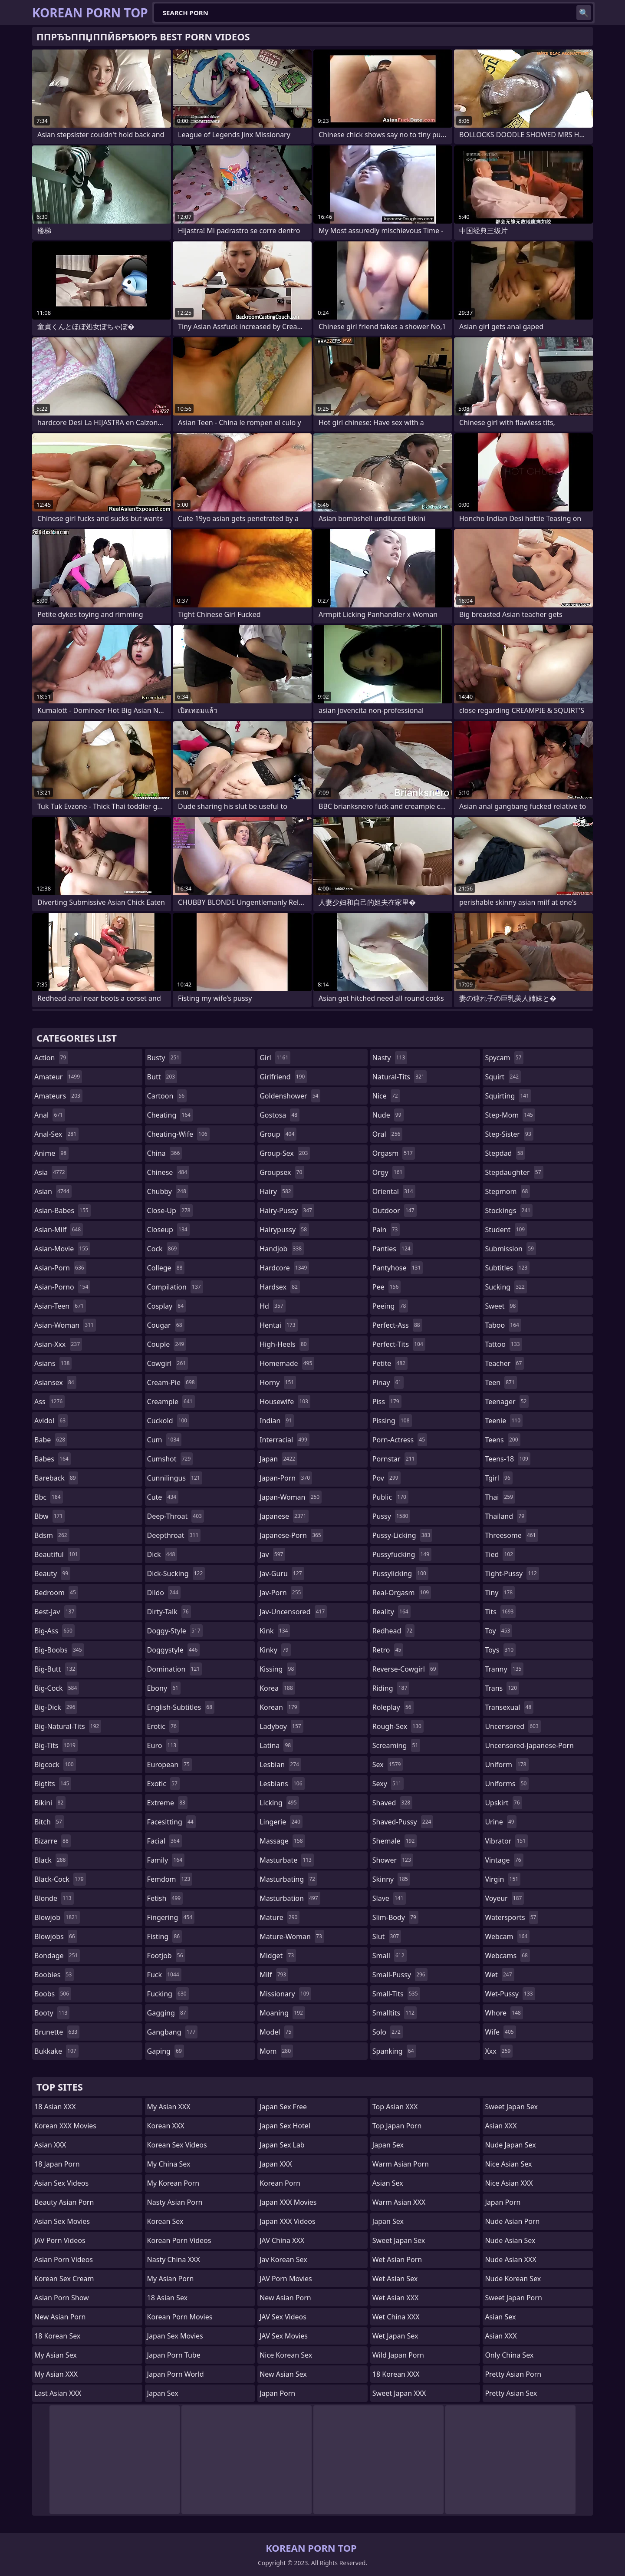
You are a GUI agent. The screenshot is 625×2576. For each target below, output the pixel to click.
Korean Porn (280, 2183)
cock (163, 1248)
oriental (393, 1191)
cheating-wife (178, 1134)
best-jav (55, 1611)
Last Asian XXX (57, 2393)
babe (50, 1439)
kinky (275, 1649)
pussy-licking (402, 1535)
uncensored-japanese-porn (529, 1747)
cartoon (167, 1095)
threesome (511, 1535)
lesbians (282, 1783)
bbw (49, 1516)
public (390, 1497)
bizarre (52, 1840)
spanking (394, 2051)
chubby (167, 1191)
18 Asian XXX (55, 2106)
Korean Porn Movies (180, 2317)
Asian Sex (387, 2183)
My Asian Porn (170, 2278)
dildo (164, 1592)
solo (387, 2031)
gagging (167, 2012)
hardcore (284, 1267)
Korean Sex (165, 2221)
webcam (507, 1936)
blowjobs (55, 1936)
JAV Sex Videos (283, 2317)
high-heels (284, 1344)
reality (391, 1611)
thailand (505, 1516)
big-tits (56, 1745)
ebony (164, 1688)
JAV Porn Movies (286, 2278)
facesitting (171, 1821)
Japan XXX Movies (288, 2202)
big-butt (55, 1669)
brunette (56, 2031)
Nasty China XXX (173, 2259)
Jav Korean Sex (283, 2259)
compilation (175, 1286)
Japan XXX (276, 2164)
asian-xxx (58, 1344)
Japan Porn (277, 2393)
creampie (171, 1401)
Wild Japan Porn (398, 2355)
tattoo (503, 1344)
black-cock (60, 1879)
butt (162, 1076)
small (389, 1955)
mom (276, 2051)
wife (500, 2031)
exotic (163, 1783)
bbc (48, 1497)
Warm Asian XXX (398, 2202)
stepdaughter (514, 1172)
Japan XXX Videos (287, 2221)
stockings (509, 1210)
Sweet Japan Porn (513, 2297)
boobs (52, 1993)
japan (278, 1458)
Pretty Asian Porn (513, 2374)
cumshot (170, 1458)
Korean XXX (165, 2126)
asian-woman (65, 1325)
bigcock (55, 1764)
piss (386, 1401)
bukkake (56, 2051)
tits (500, 1611)
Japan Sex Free (283, 2106)
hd (272, 1306)
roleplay (393, 1707)
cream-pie (172, 1382)
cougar (165, 1325)
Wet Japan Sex (395, 2336)
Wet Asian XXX (395, 2297)
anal (49, 1114)
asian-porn (60, 1267)
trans (502, 1688)
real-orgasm (401, 1592)
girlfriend (283, 1076)
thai (500, 1497)
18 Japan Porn (57, 2164)
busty (164, 1057)
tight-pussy (512, 1573)
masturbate (287, 1860)
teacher (504, 1363)
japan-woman (291, 1497)
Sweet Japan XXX (399, 2393)
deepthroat (174, 1535)
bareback (56, 1477)
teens (502, 1439)
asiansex (55, 1382)
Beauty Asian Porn (64, 2202)
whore (504, 2012)
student (506, 1229)
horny (278, 1382)
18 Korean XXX (396, 2374)
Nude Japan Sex (510, 2145)
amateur (58, 1076)
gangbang (172, 2031)
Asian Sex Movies (62, 2221)
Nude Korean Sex (513, 2278)
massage (282, 1840)
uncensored (512, 1726)
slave (389, 1898)
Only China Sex (509, 2355)
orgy (388, 1172)
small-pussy (400, 1974)
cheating (170, 1114)
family (165, 1860)
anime (51, 1153)
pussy (391, 1516)
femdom (170, 1879)
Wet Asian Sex (395, 2278)
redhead (393, 1630)
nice (386, 1095)
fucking (168, 1993)
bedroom (56, 1592)
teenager (507, 1401)
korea (277, 1688)
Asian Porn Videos (63, 2259)
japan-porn (286, 1477)
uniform (506, 1764)
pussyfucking (401, 1554)
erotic (163, 1726)
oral (387, 1134)
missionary (285, 1993)
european (169, 1764)
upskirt (503, 1802)
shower (392, 1860)
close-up (170, 1210)
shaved (392, 1802)
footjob (166, 1955)
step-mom (510, 1114)
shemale (394, 1840)
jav (272, 1554)
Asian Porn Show (61, 2297)
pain (386, 1229)
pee (386, 1286)
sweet (501, 1306)
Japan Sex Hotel (285, 2126)
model (276, 2031)
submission (510, 1248)
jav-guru (282, 1573)
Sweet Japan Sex (398, 2240)
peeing (390, 1306)
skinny (391, 1879)
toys (500, 1649)
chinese (168, 1172)
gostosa (279, 1114)
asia (50, 1172)
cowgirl (167, 1363)
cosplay (166, 1306)
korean (279, 1707)
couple (166, 1344)
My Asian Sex (55, 2355)
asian (53, 1191)
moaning (282, 2012)
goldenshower (290, 1095)
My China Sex (169, 2164)
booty (51, 2012)
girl (275, 1057)
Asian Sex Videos (61, 2183)
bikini (50, 1802)
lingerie (281, 1821)
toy (498, 1630)
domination (174, 1669)
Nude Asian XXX (510, 2259)
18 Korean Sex (57, 2336)
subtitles (507, 1267)
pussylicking (400, 1573)
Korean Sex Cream (64, 2278)
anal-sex (56, 1134)
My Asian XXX (56, 2374)
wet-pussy (510, 1993)
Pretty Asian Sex (511, 2393)
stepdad (505, 1153)
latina (276, 1745)
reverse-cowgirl (405, 1669)
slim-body (395, 1917)
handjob (282, 1248)
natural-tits (399, 1076)
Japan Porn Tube (174, 2355)
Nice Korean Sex (286, 2355)
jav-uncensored (293, 1611)
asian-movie (62, 1248)
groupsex (282, 1172)
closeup (168, 1229)
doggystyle (173, 1649)
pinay (388, 1382)
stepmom (507, 1191)
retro (388, 1649)
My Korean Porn (173, 2183)
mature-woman (292, 1936)
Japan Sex (162, 2393)
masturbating (288, 1879)
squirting (508, 1095)
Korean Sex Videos (177, 2145)
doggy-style (175, 1630)
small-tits (396, 1993)
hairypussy (284, 1229)
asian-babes (62, 1210)
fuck (164, 1974)
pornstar (394, 1458)
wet (499, 1974)
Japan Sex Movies (175, 2336)
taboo (503, 1325)
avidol (51, 1420)
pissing (392, 1420)
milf (274, 1974)
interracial (284, 1439)
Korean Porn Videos (179, 2240)
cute (163, 1497)
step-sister (509, 1134)
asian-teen (60, 1306)
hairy (276, 1191)
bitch (49, 1821)
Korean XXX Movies (65, 2126)
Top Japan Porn (397, 2126)
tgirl (498, 1477)
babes (52, 1458)
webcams (507, 1955)
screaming (396, 1745)
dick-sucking (176, 1573)
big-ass (54, 1630)
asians (53, 1363)
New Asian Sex (283, 2374)
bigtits (52, 1783)
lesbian (280, 1764)
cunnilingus (174, 1477)
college (166, 1267)
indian (277, 1420)
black (51, 1860)
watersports (511, 1917)
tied (500, 1554)
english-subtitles (181, 1707)
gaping (165, 2051)
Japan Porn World (175, 2374)
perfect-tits (398, 1344)
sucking (506, 1286)
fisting (164, 1936)
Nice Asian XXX (509, 2183)
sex (387, 1764)
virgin (502, 1879)
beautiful (57, 1554)
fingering (170, 1917)
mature (279, 1917)
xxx (499, 2051)
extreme (167, 1802)
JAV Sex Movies (284, 2336)
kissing (278, 1669)
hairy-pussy (287, 1210)
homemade (287, 1363)
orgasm (393, 1153)
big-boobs (59, 1649)
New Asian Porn (60, 2317)
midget (278, 1955)
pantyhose (397, 1267)
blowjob (57, 1917)
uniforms (507, 1783)
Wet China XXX (396, 2317)
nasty (390, 1057)
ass (49, 1401)
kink (275, 1630)
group (278, 1134)
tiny (500, 1592)
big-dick (55, 1707)
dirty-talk (169, 1611)
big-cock (56, 1688)
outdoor (394, 1210)
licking (279, 1802)
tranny (504, 1669)
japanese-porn (291, 1535)
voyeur (504, 1898)
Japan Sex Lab (282, 2145)
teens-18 (507, 1458)
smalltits (394, 2012)
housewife (285, 1401)
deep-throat (175, 1516)
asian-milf (58, 1229)
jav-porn (281, 1592)
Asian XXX (50, 2145)
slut (386, 1936)
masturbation (290, 1898)
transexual (509, 1707)
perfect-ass (397, 1325)
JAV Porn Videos (60, 2240)
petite (390, 1363)
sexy (388, 1783)
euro (163, 1745)
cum (164, 1439)
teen (500, 1382)
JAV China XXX (282, 2240)
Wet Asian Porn (397, 2259)
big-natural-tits (67, 1726)
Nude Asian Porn (512, 2221)
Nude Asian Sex (510, 2240)
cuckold (168, 1420)
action (51, 1057)
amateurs (58, 1095)
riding (391, 1688)
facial (164, 1840)
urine (500, 1821)
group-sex (285, 1153)
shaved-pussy (403, 1821)
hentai (278, 1325)
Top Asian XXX (395, 2106)
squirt (503, 1076)
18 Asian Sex (167, 2297)
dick (162, 1554)
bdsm (51, 1535)
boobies (54, 1974)
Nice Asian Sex (508, 2164)
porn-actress (399, 1439)
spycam (504, 1057)
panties (392, 1248)
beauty (52, 1573)
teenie (504, 1420)
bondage (57, 1955)
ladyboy (281, 1726)
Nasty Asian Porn (175, 2202)
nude (388, 1114)
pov (386, 1477)
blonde (54, 1898)
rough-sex (398, 1726)
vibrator (506, 1840)
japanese (284, 1516)
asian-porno (62, 1286)
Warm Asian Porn (400, 2164)
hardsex (280, 1286)
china (164, 1153)
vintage (504, 1860)
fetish (165, 1898)
